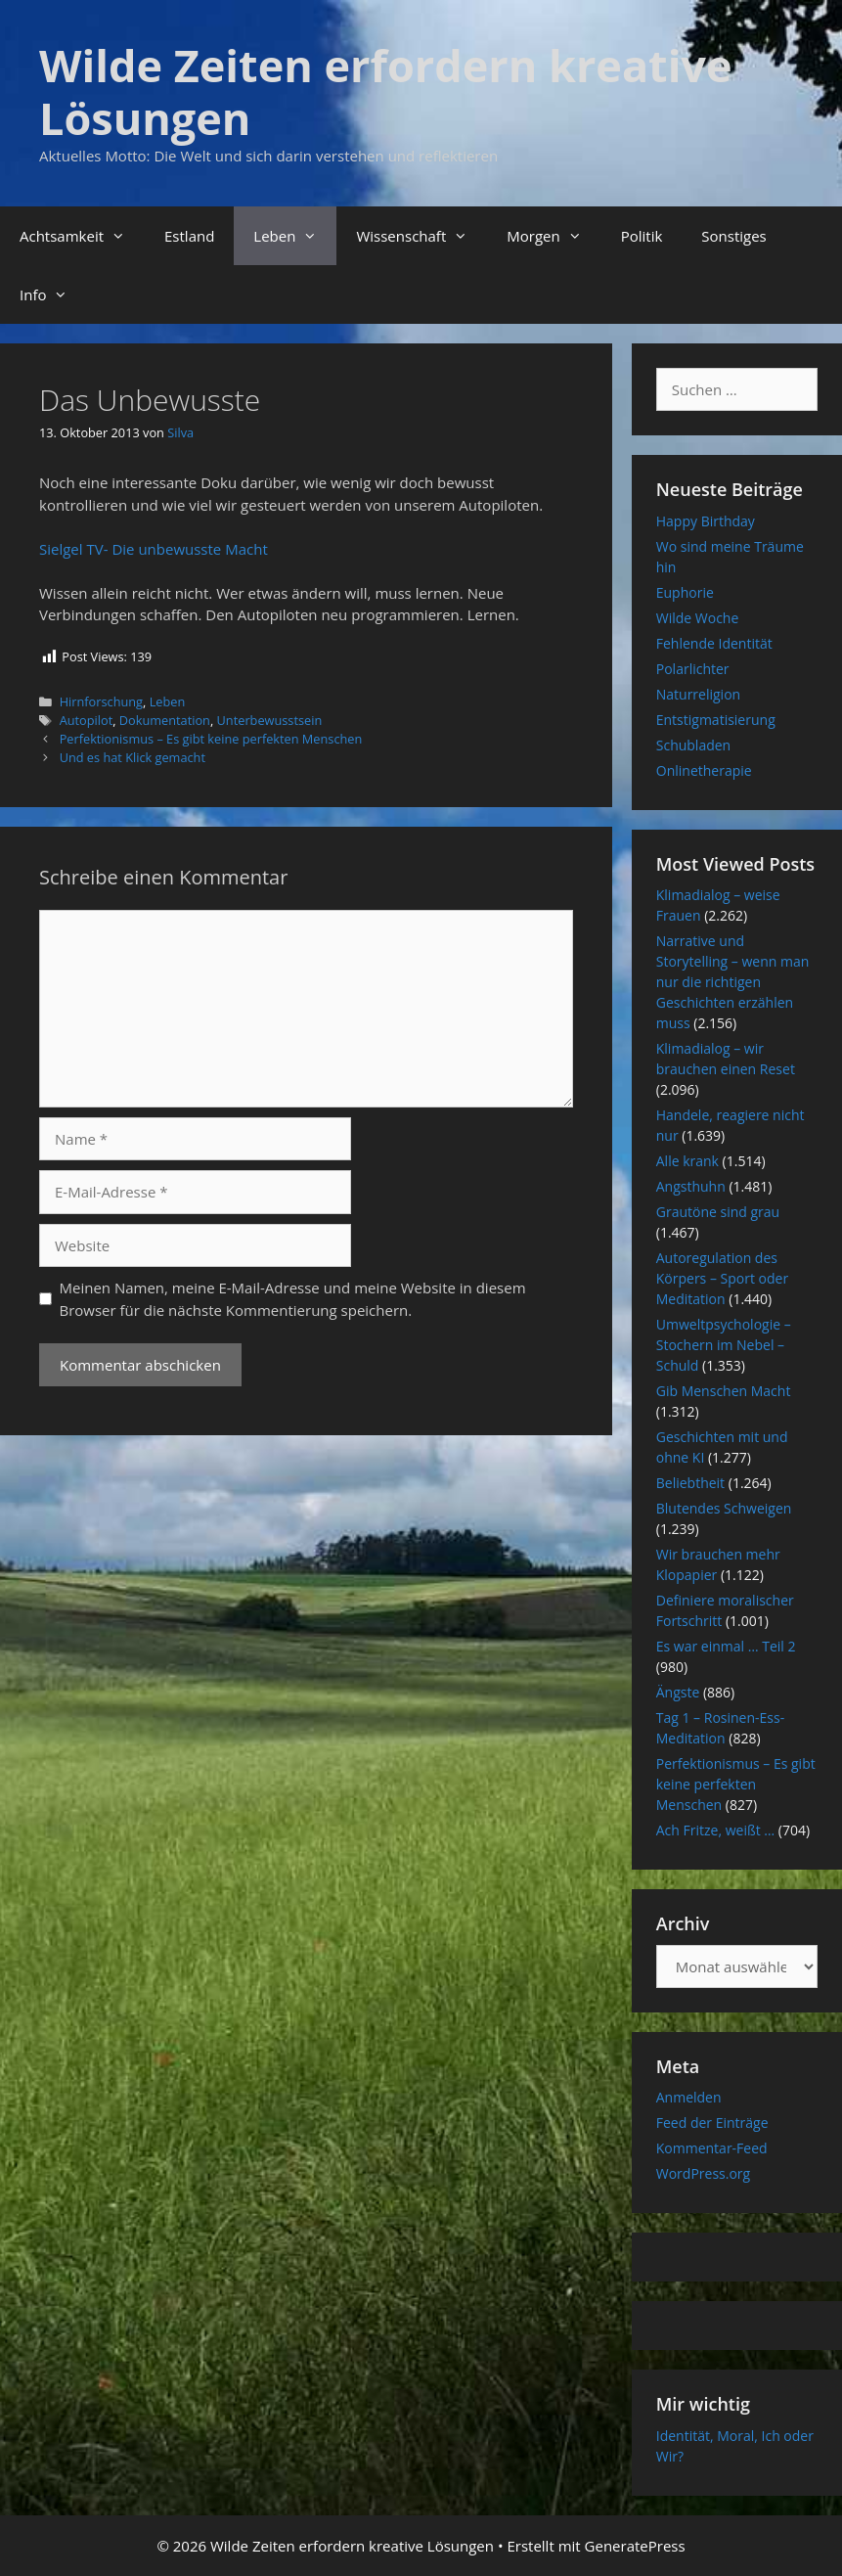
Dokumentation (164, 720)
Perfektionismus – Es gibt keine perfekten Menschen (211, 738)
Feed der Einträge (712, 2122)
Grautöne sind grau (717, 1211)
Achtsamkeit (82, 235)
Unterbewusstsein (270, 720)
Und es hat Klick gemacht (132, 757)
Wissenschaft (421, 235)
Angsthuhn (691, 1186)
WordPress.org (703, 2173)
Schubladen (693, 745)
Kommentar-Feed (712, 2148)
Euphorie (685, 592)
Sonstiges (733, 236)
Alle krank (687, 1161)
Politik (642, 236)
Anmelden (689, 2097)
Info (53, 294)
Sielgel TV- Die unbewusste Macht (153, 549)
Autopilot (86, 720)
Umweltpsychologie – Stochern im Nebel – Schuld (723, 1345)
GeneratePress (635, 2545)
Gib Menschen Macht (723, 1390)
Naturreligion (698, 694)
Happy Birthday (705, 521)
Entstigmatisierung (716, 719)
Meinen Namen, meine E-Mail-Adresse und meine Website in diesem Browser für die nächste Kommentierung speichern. (293, 1299)
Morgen (553, 235)
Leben (294, 235)
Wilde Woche (697, 618)
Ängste (678, 1692)
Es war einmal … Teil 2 (726, 1646)
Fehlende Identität (714, 643)
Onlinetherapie (704, 770)
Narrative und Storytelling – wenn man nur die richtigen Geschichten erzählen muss (733, 981)
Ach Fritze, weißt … (715, 1830)
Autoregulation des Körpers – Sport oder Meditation (722, 1278)
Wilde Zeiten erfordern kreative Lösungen (385, 91)
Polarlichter (693, 668)
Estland (189, 236)
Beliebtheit (690, 1482)
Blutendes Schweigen (724, 1508)
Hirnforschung (101, 701)
